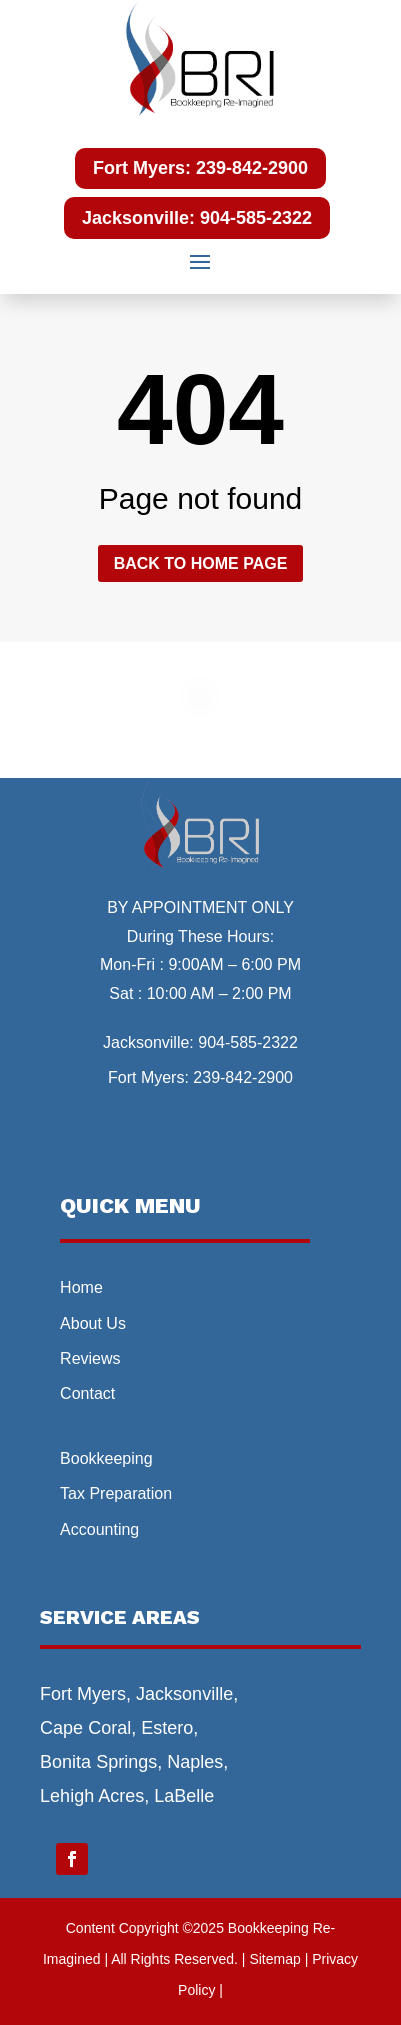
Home (81, 1287)
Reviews (90, 1358)
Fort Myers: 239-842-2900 (200, 168)
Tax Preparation (116, 1493)
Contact (87, 1393)
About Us (93, 1323)
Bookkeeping (106, 1458)
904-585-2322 (248, 1042)
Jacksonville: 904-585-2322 (197, 218)
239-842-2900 (243, 1077)
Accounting (99, 1529)
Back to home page (201, 563)
